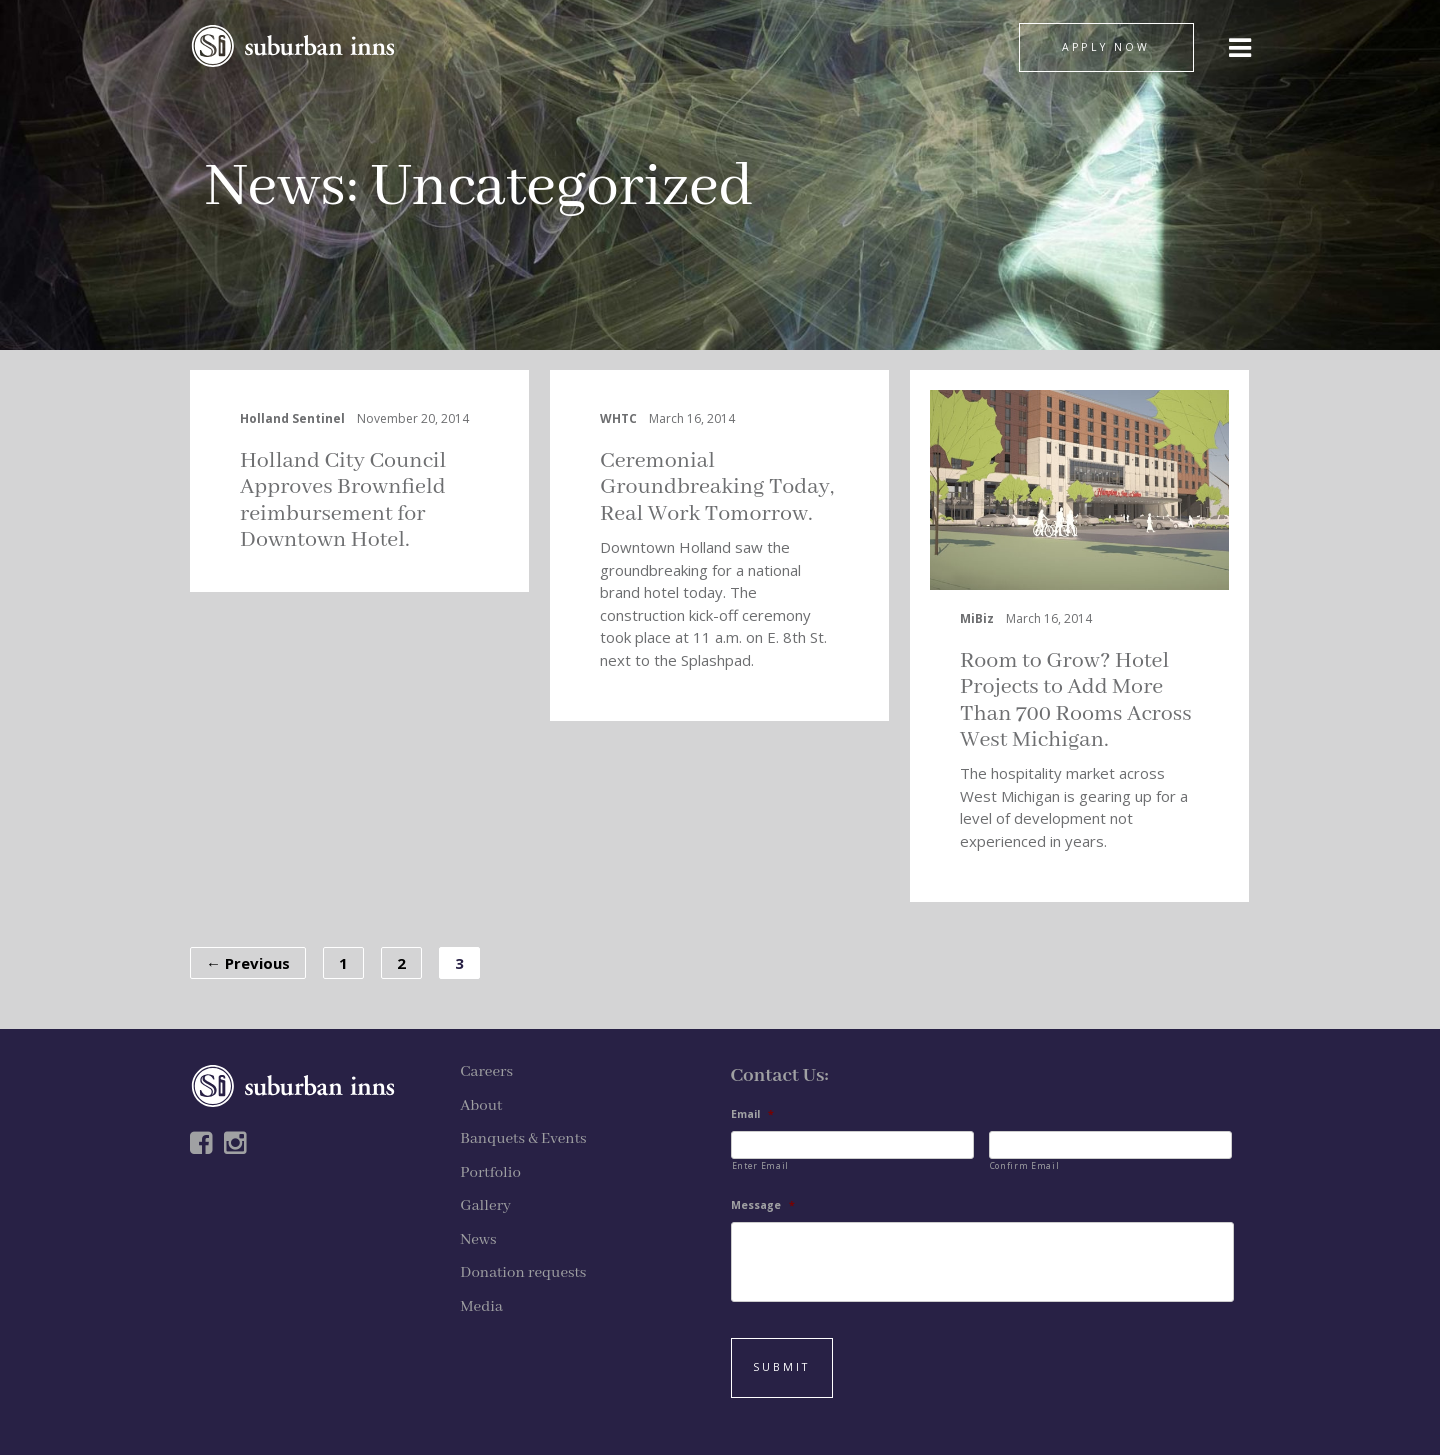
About (481, 1106)
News (275, 187)
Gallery (485, 1206)
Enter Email (760, 1165)
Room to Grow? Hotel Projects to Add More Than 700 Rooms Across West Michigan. (1076, 700)
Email (752, 1114)
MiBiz (977, 618)
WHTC (618, 418)
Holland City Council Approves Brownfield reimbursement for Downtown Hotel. (343, 500)
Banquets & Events (523, 1139)
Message (763, 1205)
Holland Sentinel (292, 418)
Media (481, 1307)
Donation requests (523, 1273)
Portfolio (490, 1173)
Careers (486, 1072)
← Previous (248, 963)
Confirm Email (1025, 1165)
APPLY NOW (1106, 47)
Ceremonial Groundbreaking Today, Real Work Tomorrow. (717, 487)
